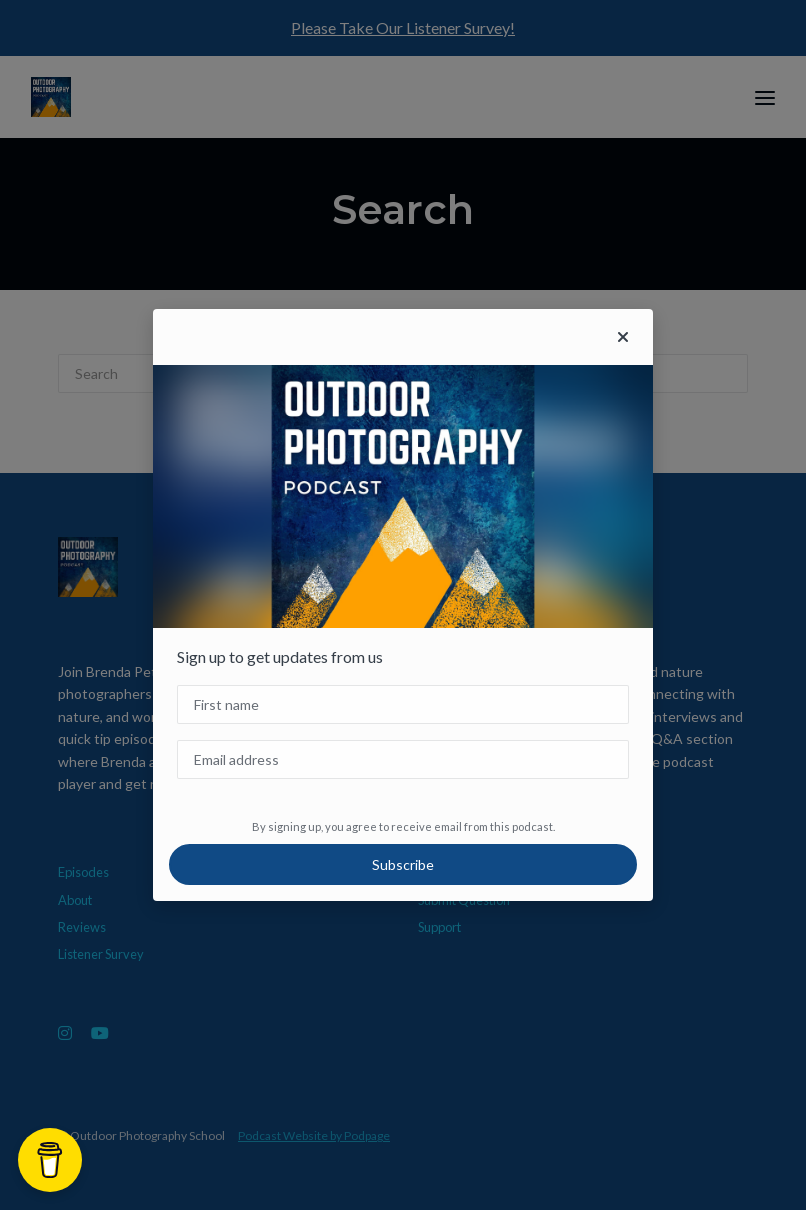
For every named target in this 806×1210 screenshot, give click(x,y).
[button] (623, 337)
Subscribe (403, 864)
